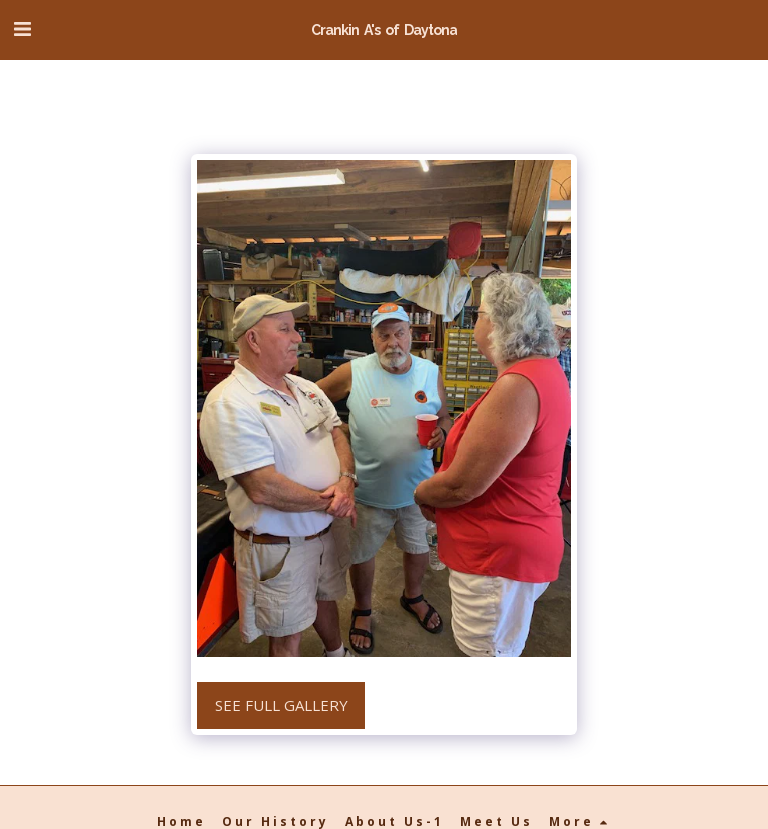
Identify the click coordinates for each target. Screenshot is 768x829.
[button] (22, 28)
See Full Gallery (281, 705)
